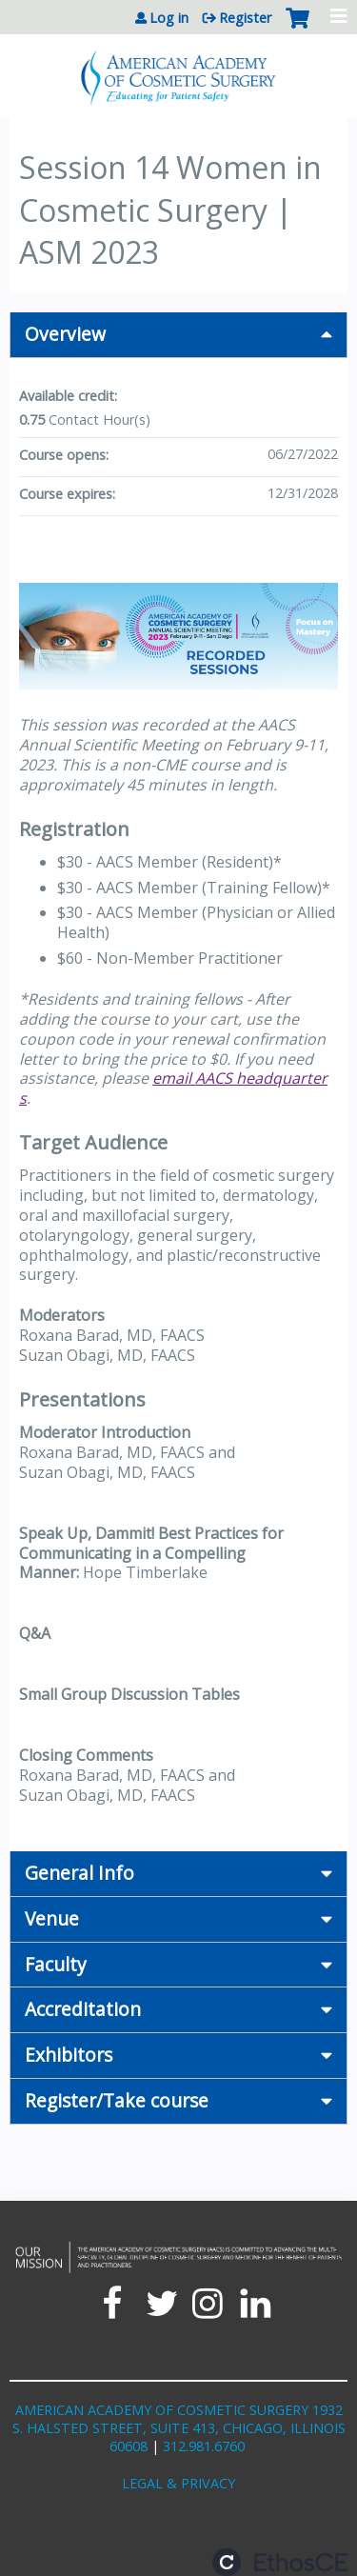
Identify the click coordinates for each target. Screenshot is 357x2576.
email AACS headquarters (173, 1088)
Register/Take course (116, 2100)
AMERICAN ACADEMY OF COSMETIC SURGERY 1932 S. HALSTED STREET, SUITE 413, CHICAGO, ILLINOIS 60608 (179, 2427)
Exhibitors (68, 2054)
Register (245, 18)
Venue (52, 1918)
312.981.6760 (204, 2446)
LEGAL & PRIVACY (178, 2483)
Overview (65, 334)
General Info (79, 1873)
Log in (168, 18)
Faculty (56, 1964)
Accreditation (83, 2009)
